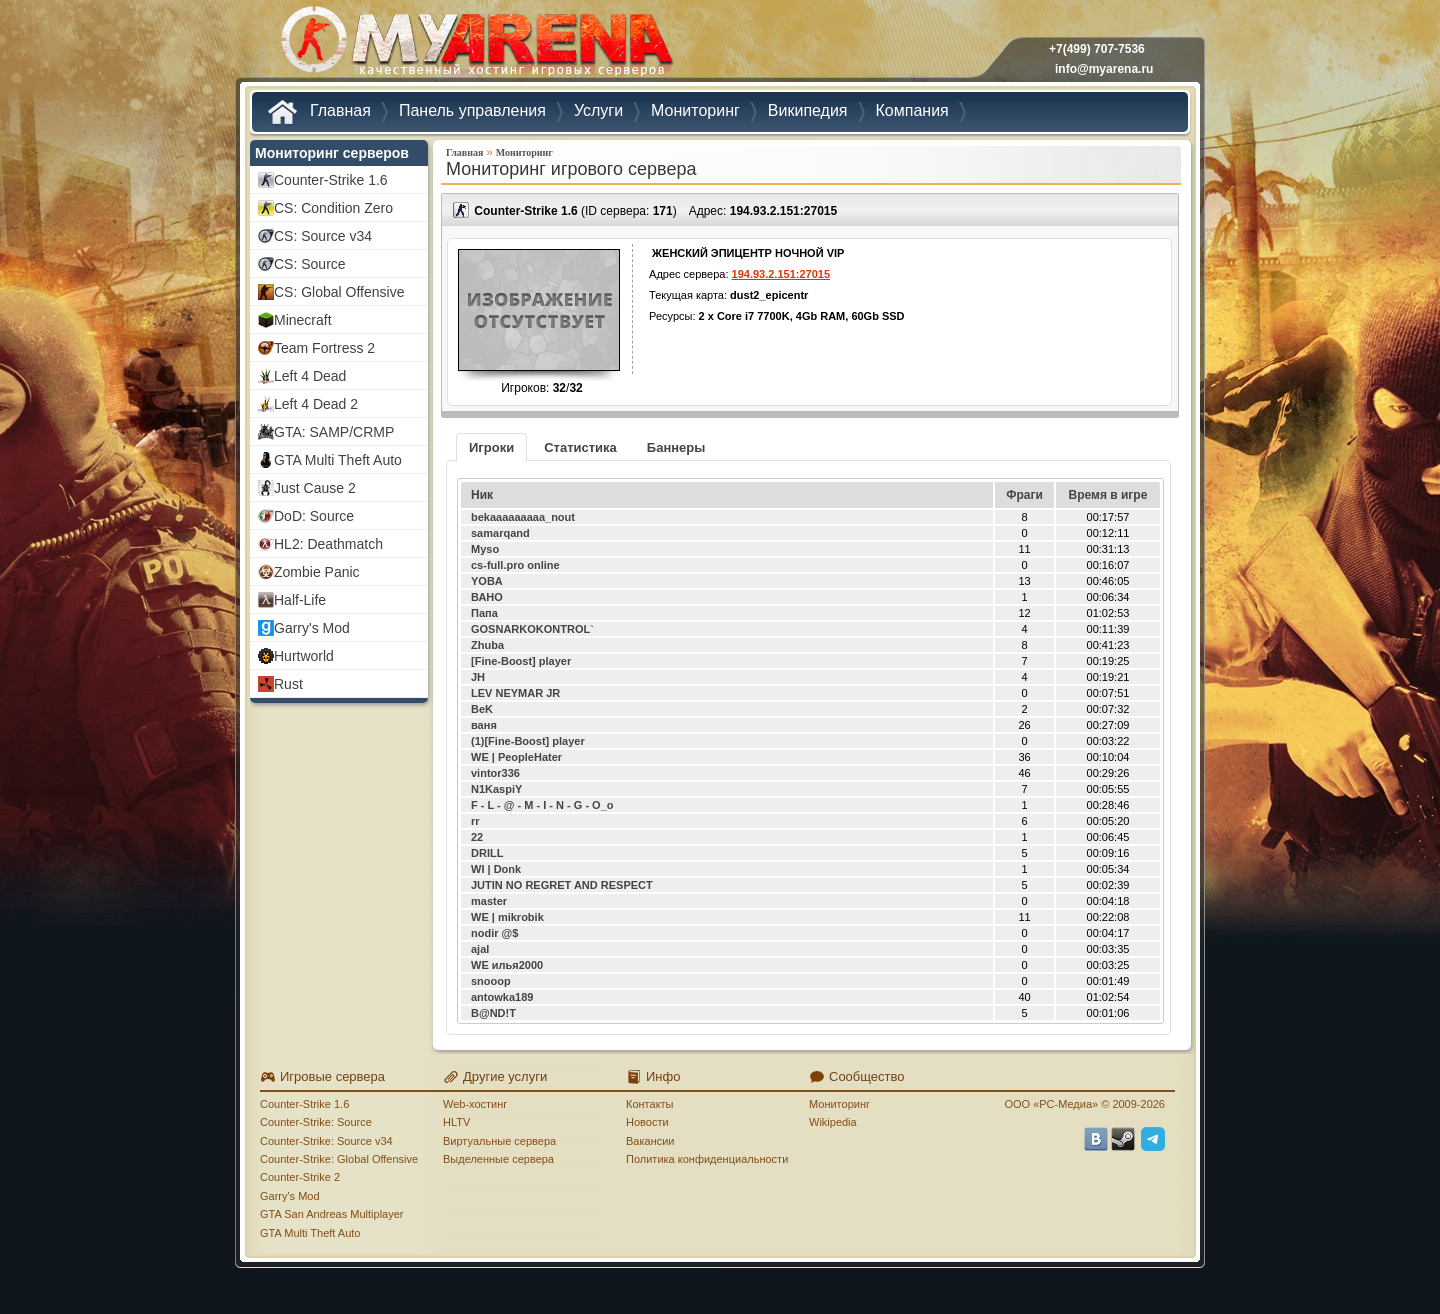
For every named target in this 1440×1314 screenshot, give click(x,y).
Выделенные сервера (498, 1159)
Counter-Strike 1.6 (304, 1104)
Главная (464, 152)
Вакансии (650, 1141)
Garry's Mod (290, 1196)
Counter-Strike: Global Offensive (339, 1159)
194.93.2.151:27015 (783, 211)
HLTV (456, 1122)
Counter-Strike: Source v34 (326, 1141)
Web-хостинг (475, 1104)
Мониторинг (524, 152)
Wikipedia (833, 1122)
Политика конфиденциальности (707, 1159)
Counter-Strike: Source (316, 1122)
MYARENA (475, 44)
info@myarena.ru (1104, 69)
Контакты (650, 1104)
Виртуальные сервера (499, 1141)
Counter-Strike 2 (300, 1177)
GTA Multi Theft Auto (310, 1233)
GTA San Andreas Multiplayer (331, 1214)
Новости (647, 1122)
